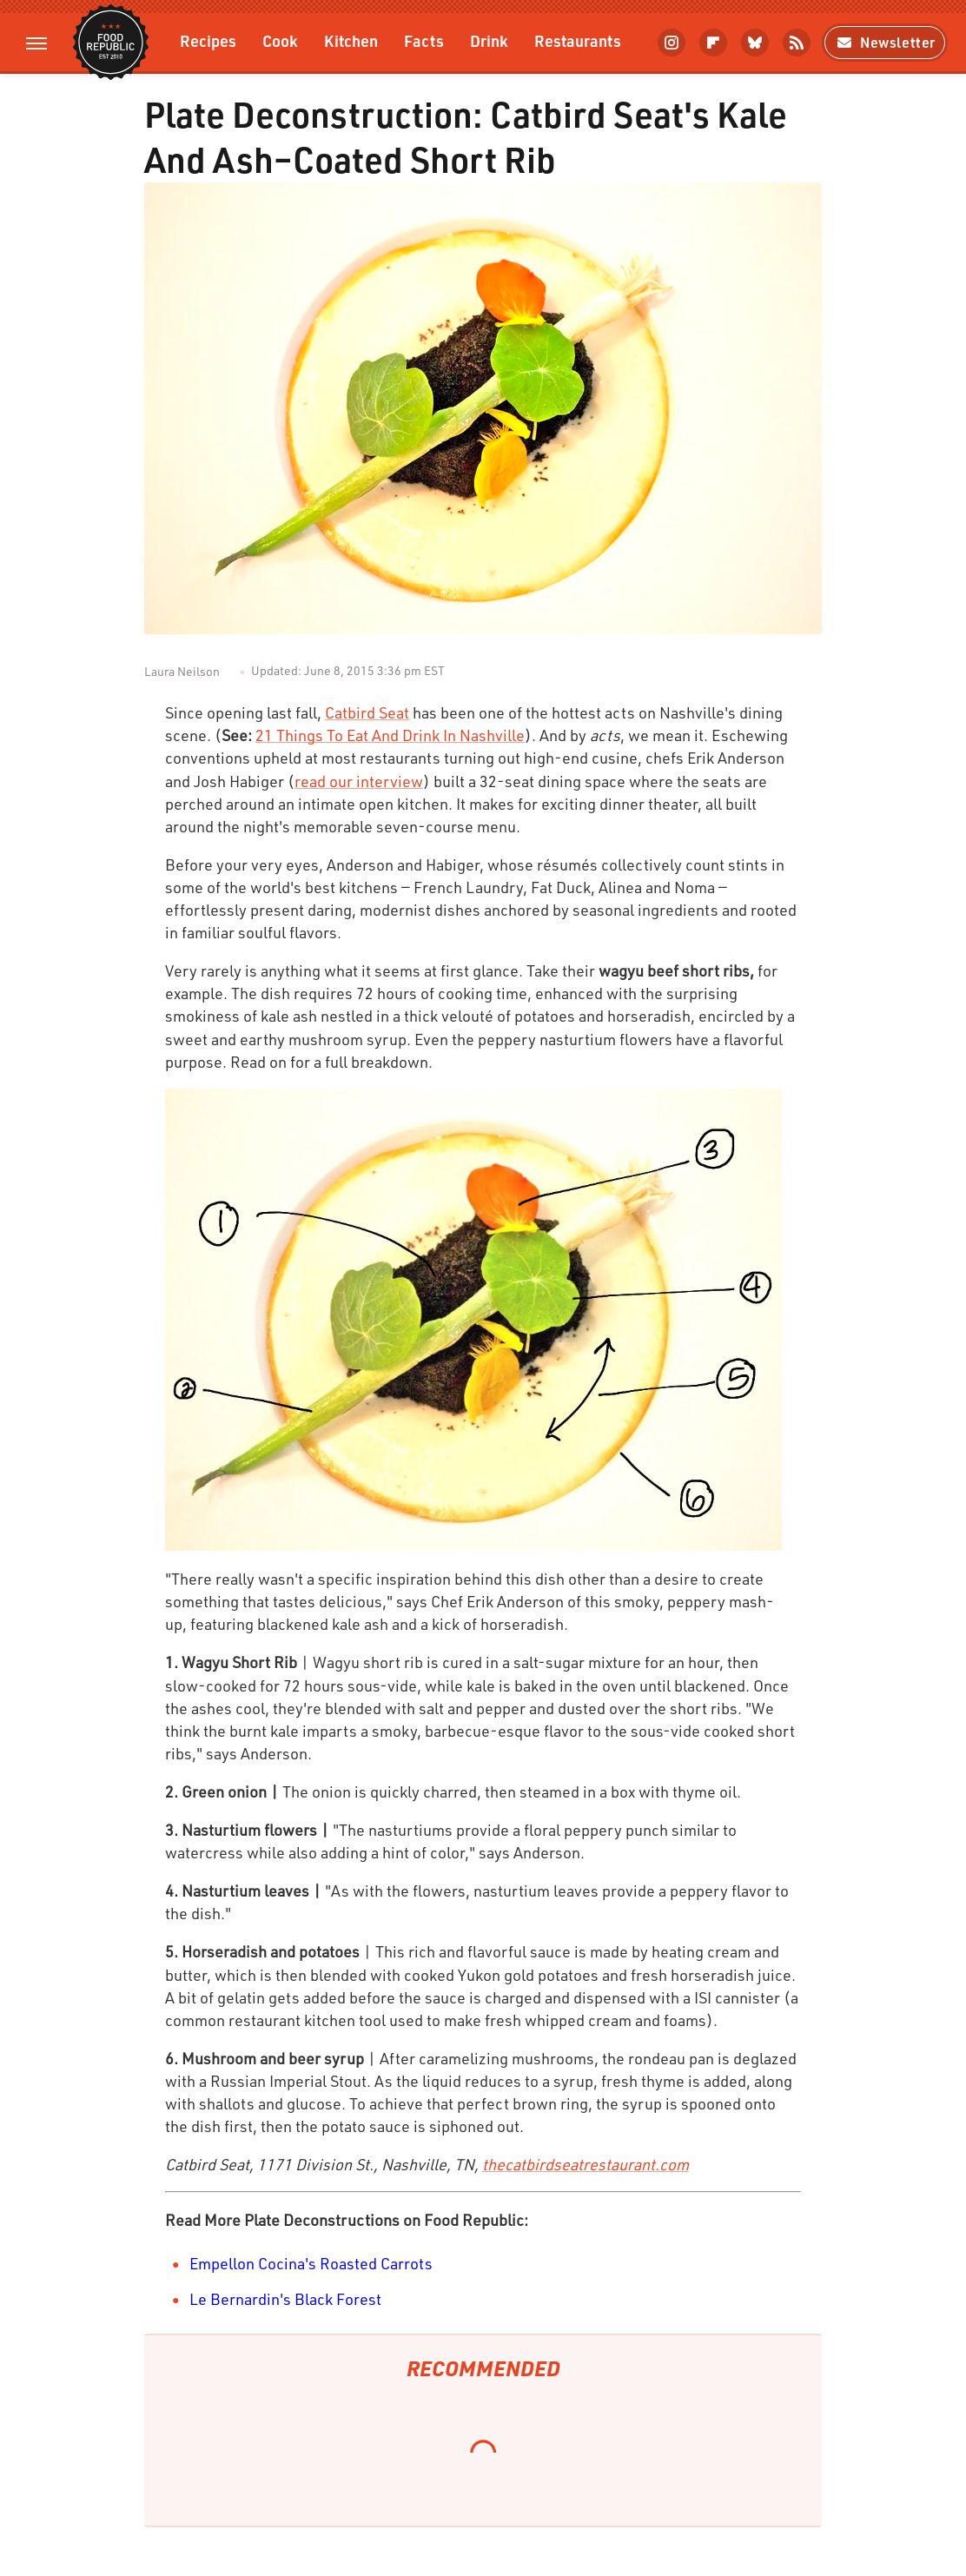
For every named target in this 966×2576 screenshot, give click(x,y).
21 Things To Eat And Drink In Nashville (390, 735)
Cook (280, 40)
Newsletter (885, 42)
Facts (424, 40)
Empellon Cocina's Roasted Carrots (311, 2263)
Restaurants (577, 40)
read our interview (358, 781)
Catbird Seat (367, 712)
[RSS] (797, 42)
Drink (489, 40)
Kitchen (351, 40)
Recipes (208, 40)
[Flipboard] (713, 42)
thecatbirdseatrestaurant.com (585, 2164)
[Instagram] (671, 42)
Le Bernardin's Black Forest (285, 2298)
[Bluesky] (755, 42)
